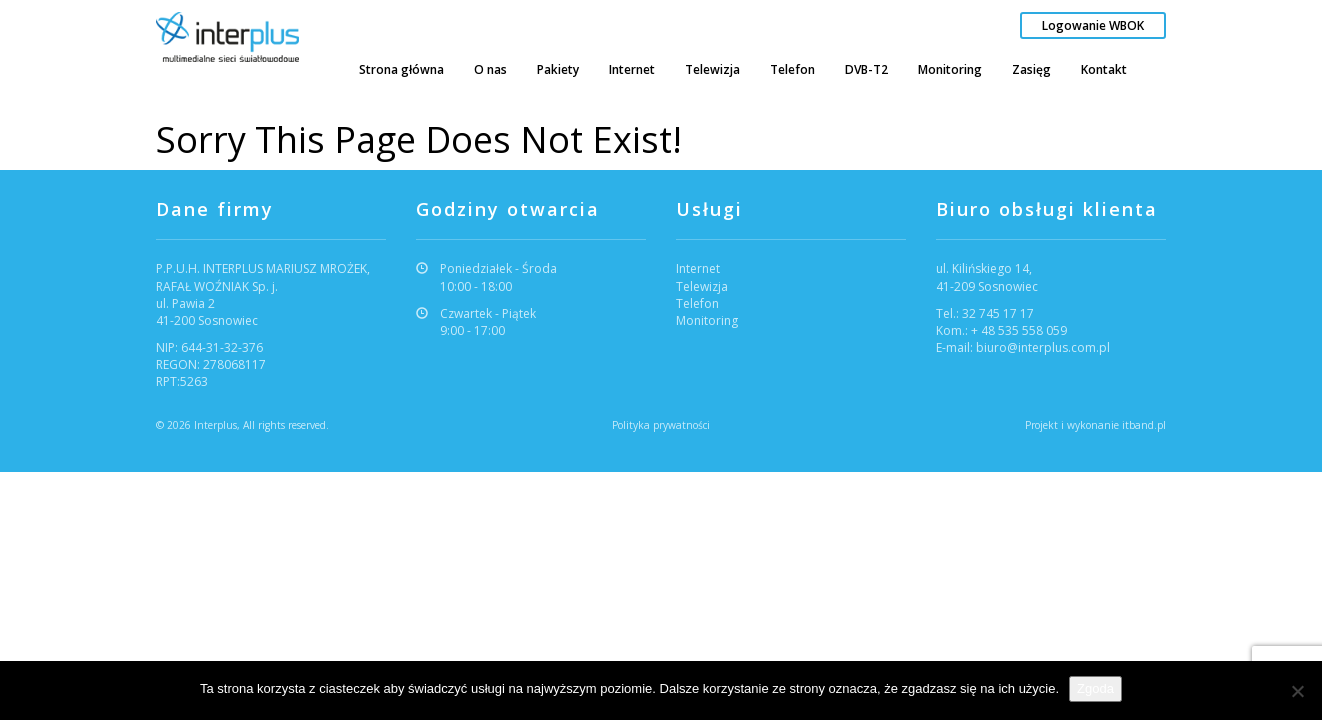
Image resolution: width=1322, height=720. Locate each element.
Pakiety (558, 69)
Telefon (792, 69)
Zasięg (1031, 69)
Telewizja (712, 69)
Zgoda (1095, 688)
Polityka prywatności (661, 425)
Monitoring (950, 69)
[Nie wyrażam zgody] (1297, 691)
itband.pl (1144, 425)
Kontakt (1104, 69)
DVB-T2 (866, 69)
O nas (490, 69)
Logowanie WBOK (1093, 25)
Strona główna (401, 69)
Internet (632, 69)
